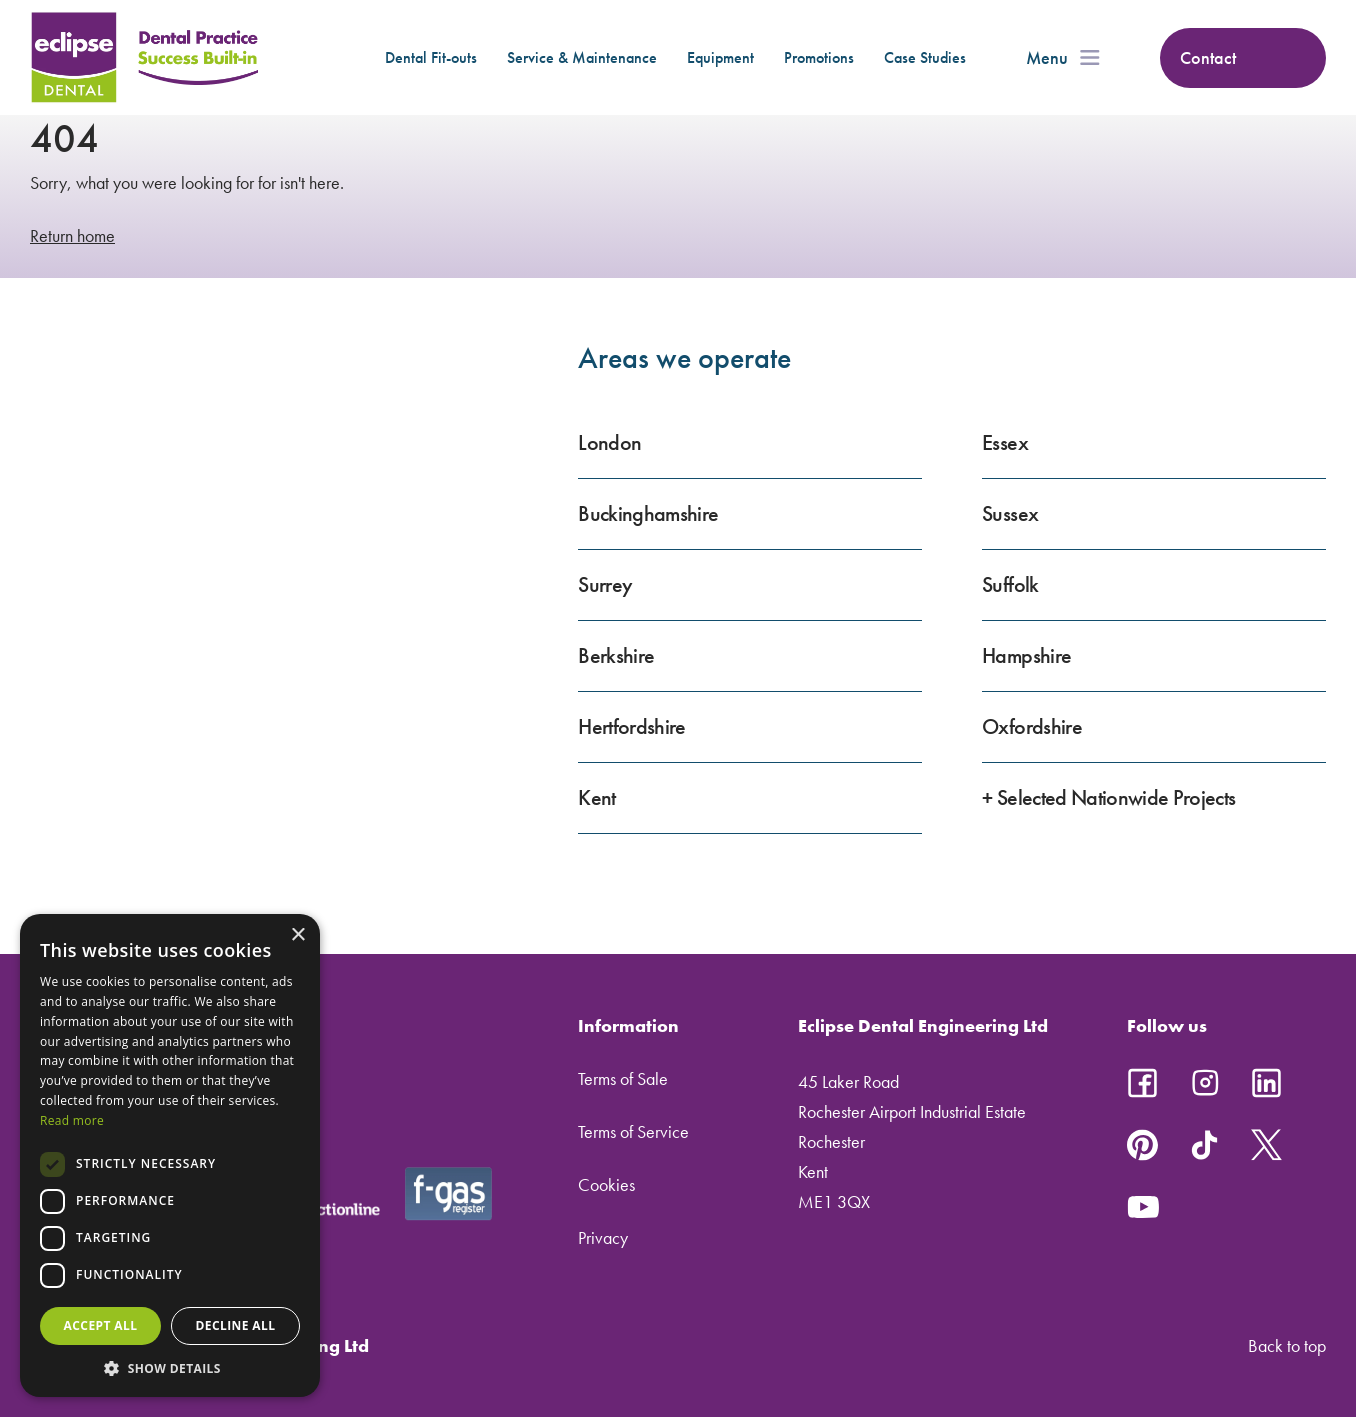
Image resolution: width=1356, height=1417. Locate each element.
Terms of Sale (623, 1078)
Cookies (606, 1184)
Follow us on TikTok (1205, 1145)
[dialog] (170, 1155)
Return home (72, 235)
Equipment (720, 57)
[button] (170, 1367)
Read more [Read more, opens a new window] (72, 1120)
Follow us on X (1267, 1145)
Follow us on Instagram (1205, 1083)
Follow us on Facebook (1143, 1083)
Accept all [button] (101, 1325)
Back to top (1287, 1345)
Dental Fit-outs (431, 57)
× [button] (297, 935)
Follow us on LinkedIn (1267, 1083)
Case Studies (925, 57)
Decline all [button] (236, 1325)
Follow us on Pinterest (1143, 1145)
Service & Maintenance (582, 57)
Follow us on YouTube (1143, 1207)
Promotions (819, 57)
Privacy (603, 1237)
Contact (1208, 57)
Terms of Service (633, 1131)
